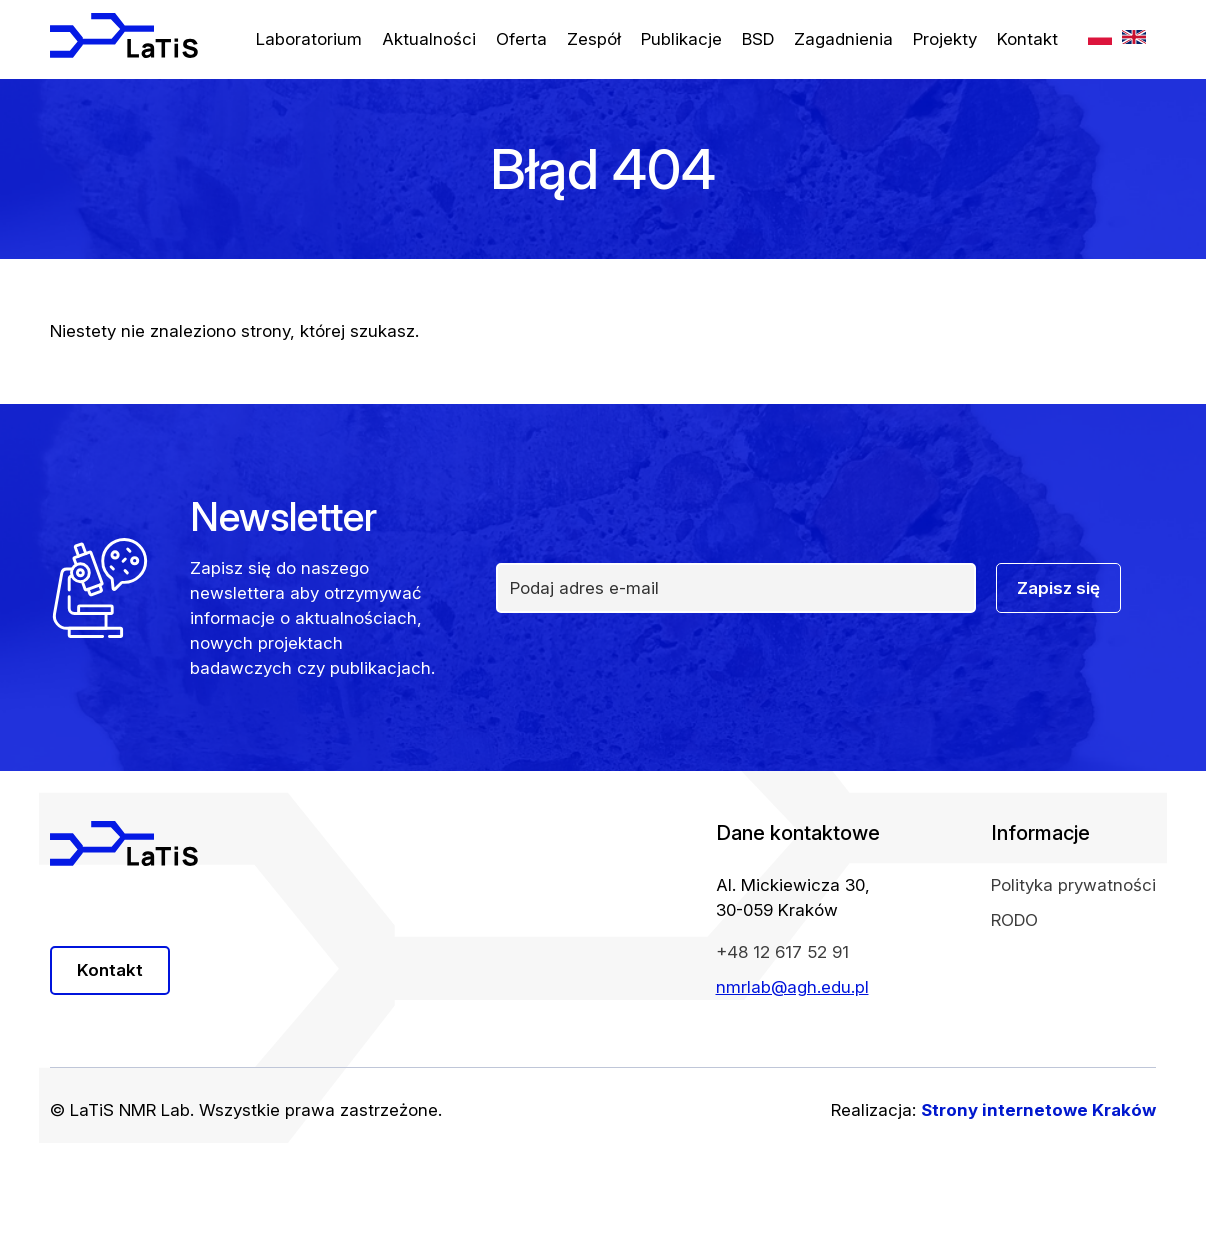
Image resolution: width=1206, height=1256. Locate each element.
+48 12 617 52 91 (782, 952)
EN (1134, 37)
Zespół (594, 39)
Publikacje (681, 39)
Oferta (521, 39)
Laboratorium (309, 39)
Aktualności (429, 39)
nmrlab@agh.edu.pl (792, 987)
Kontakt (1027, 39)
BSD (758, 39)
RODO (1014, 920)
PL (1100, 37)
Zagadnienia (843, 39)
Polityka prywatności (1073, 885)
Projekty (945, 39)
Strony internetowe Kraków (1038, 1110)
